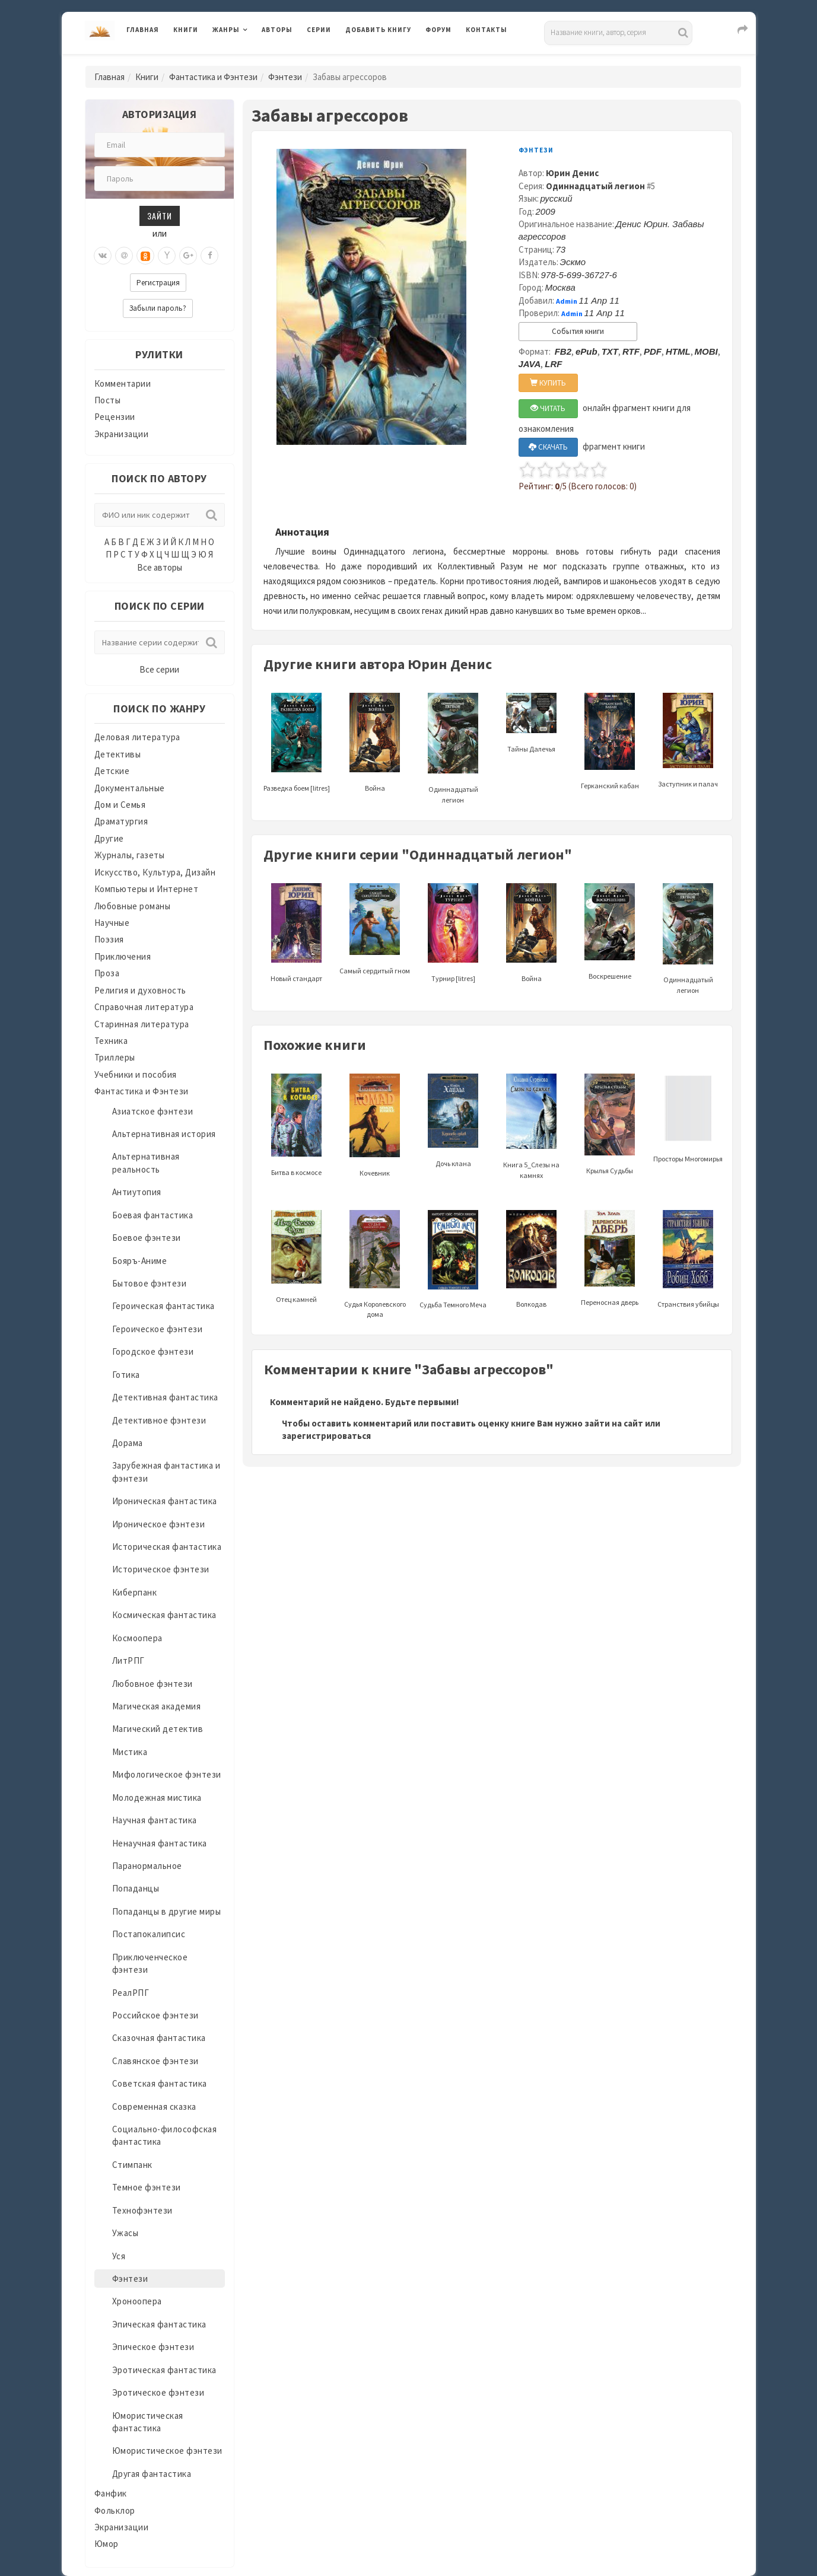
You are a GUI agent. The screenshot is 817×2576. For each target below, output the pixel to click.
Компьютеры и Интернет (146, 888)
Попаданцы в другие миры (166, 1911)
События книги (578, 331)
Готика (126, 1374)
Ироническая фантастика (164, 1501)
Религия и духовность (140, 990)
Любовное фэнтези (152, 1683)
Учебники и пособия (135, 1074)
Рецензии (114, 416)
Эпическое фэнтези (153, 2346)
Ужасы (125, 2233)
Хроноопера (137, 2301)
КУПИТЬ (548, 383)
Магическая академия (156, 1706)
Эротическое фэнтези (158, 2392)
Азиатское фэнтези (152, 1111)
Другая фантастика (152, 2473)
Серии (319, 30)
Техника (111, 1040)
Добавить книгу (378, 30)
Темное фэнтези (146, 2187)
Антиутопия (136, 1192)
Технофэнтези (142, 2210)
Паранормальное (147, 1865)
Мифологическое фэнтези (166, 1774)
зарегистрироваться (326, 1435)
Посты (107, 400)
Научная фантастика (154, 1820)
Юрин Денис (572, 173)
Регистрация (158, 283)
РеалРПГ (131, 1992)
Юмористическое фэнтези (167, 2450)
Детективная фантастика (165, 1397)
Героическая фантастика (163, 1305)
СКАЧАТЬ (548, 447)
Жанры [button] (226, 30)
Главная (142, 30)
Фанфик (110, 2493)
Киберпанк (134, 1592)
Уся (119, 2256)
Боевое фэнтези (146, 1237)
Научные (112, 922)
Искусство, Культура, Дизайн (155, 872)
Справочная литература (144, 1006)
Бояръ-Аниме (139, 1260)
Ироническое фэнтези (158, 1524)
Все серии (159, 669)
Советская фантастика (159, 2083)
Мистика (130, 1751)
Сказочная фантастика (159, 2037)
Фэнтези (285, 76)
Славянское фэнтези (155, 2060)
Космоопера (137, 1638)
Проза (107, 973)
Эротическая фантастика (164, 2370)
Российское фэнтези (155, 2015)
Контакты (486, 30)
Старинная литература (141, 1024)
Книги (185, 30)
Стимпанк (132, 2164)
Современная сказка (154, 2106)
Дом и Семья (120, 804)
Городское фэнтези (153, 1351)
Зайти (159, 215)
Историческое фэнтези (160, 1569)
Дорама (127, 1442)
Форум (438, 30)
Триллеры (114, 1057)
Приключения (122, 956)
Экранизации (121, 434)
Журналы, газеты (129, 855)
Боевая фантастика (152, 1215)
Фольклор (114, 2510)
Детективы (117, 754)
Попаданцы (136, 1888)
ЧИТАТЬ (547, 408)
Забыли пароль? (157, 308)
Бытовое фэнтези (149, 1283)
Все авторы (159, 567)
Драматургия (121, 821)
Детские (112, 770)
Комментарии (122, 383)
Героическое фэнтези (157, 1329)
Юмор (106, 2543)
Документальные (129, 788)
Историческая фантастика (167, 1546)
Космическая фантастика (164, 1614)
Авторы (277, 30)
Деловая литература (137, 737)
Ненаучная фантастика (159, 1843)
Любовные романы (132, 906)
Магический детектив (158, 1728)
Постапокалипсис (149, 1934)
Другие (109, 838)
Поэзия (109, 939)
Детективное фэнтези (159, 1420)
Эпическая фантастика (159, 2324)
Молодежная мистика (157, 1797)
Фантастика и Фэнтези (213, 76)
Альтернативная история (164, 1133)
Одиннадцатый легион (595, 186)
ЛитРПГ (128, 1660)
